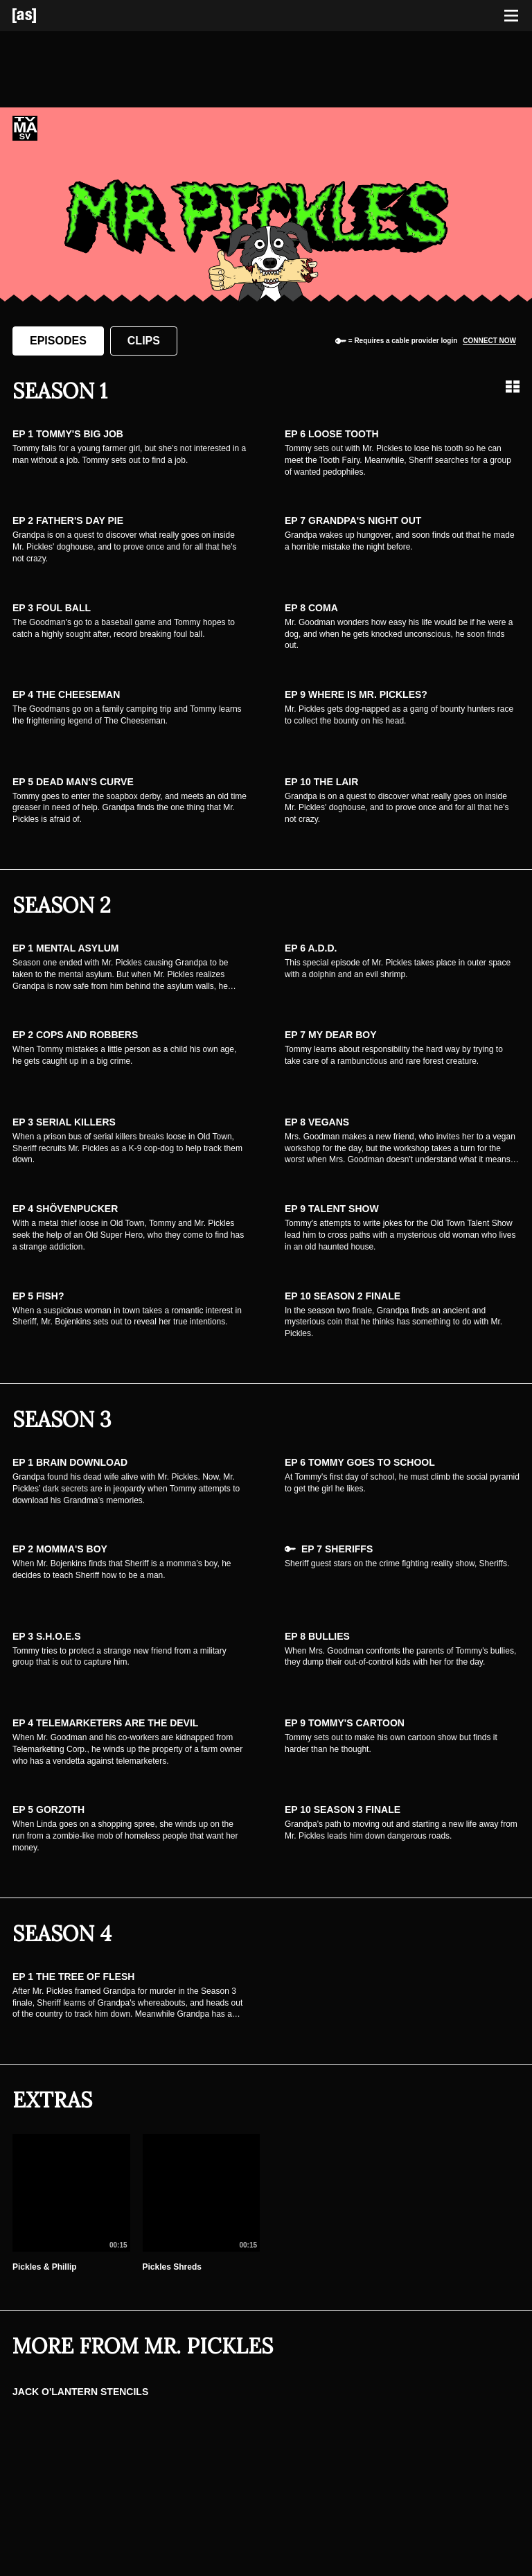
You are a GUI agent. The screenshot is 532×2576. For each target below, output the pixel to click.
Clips (143, 341)
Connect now (489, 340)
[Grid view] (513, 386)
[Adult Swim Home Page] (41, 15)
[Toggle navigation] (511, 16)
